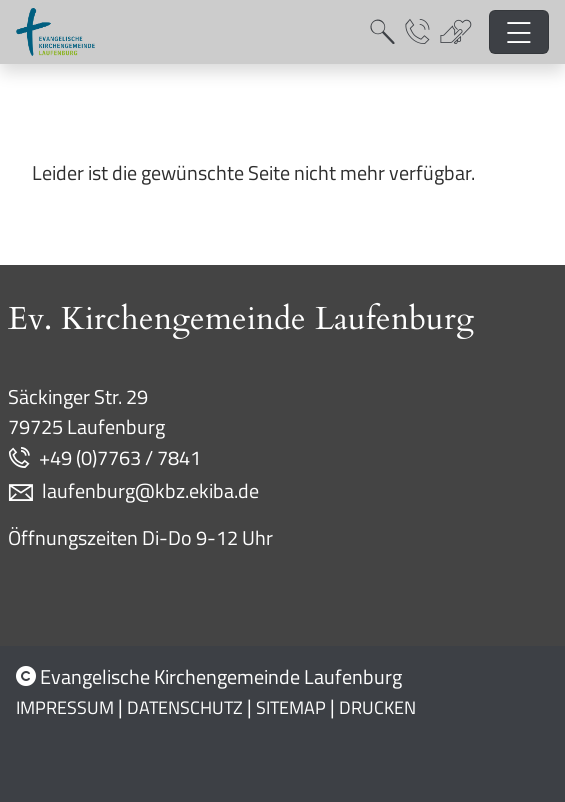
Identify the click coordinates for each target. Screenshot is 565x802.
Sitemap (291, 707)
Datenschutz (185, 707)
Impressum (65, 707)
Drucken (377, 707)
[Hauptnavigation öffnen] (519, 32)
